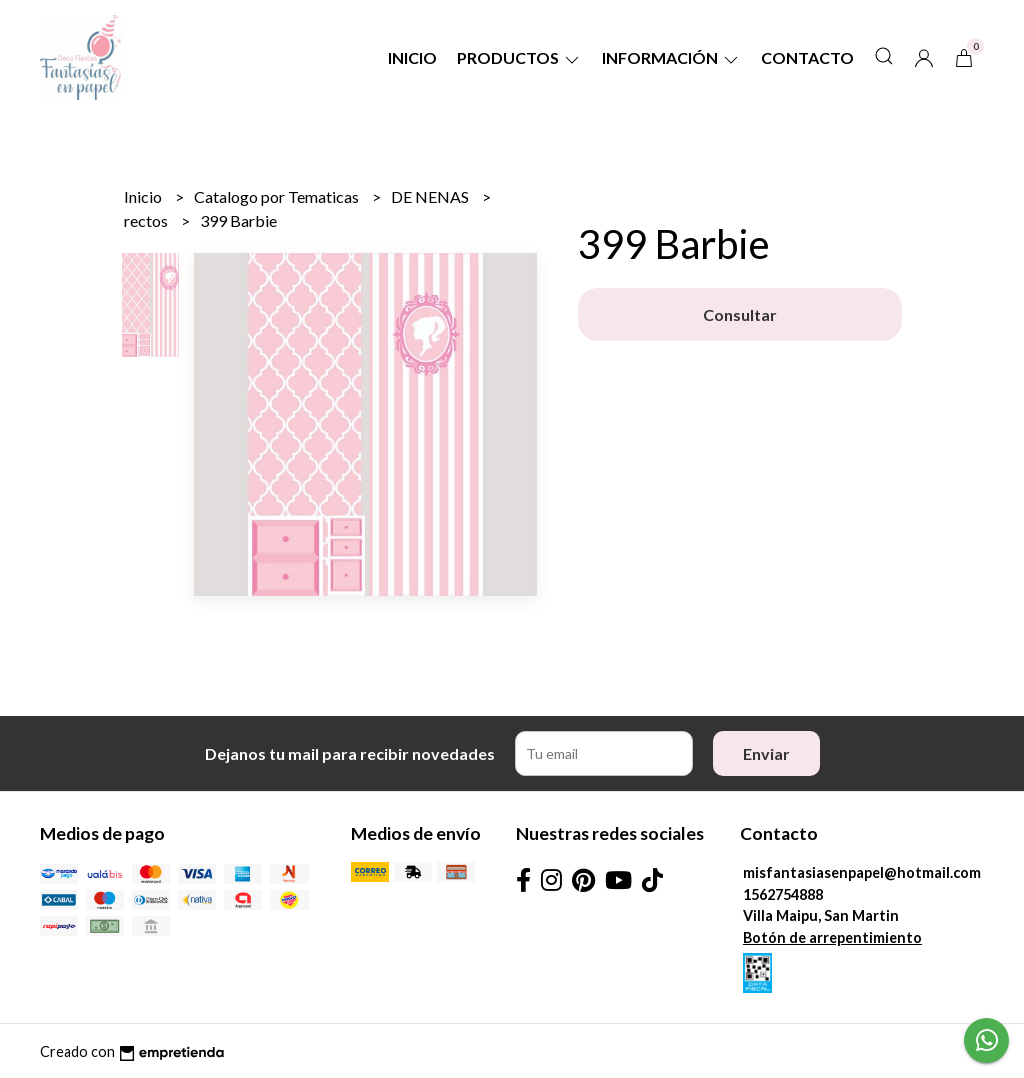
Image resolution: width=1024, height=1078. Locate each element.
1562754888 (783, 894)
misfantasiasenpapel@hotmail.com (862, 872)
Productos (519, 57)
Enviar (766, 753)
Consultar (740, 314)
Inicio (412, 57)
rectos (147, 220)
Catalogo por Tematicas (278, 196)
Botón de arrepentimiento (832, 937)
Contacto (807, 57)
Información (671, 57)
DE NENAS (431, 196)
